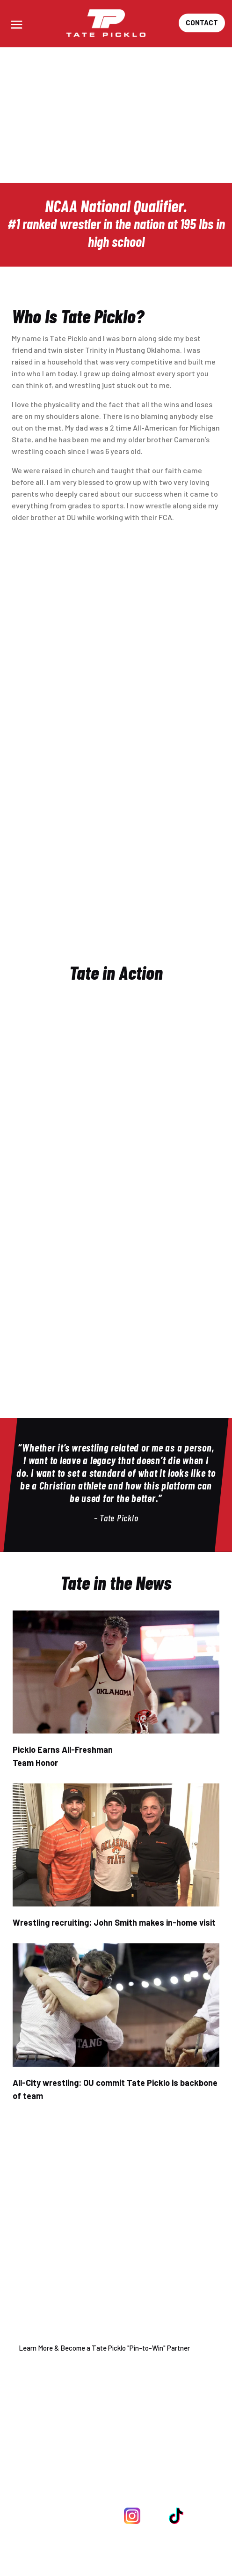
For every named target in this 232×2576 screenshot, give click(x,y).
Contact (202, 22)
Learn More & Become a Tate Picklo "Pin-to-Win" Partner (104, 2348)
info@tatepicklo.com (134, 2491)
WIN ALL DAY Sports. (144, 2558)
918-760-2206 (143, 2471)
